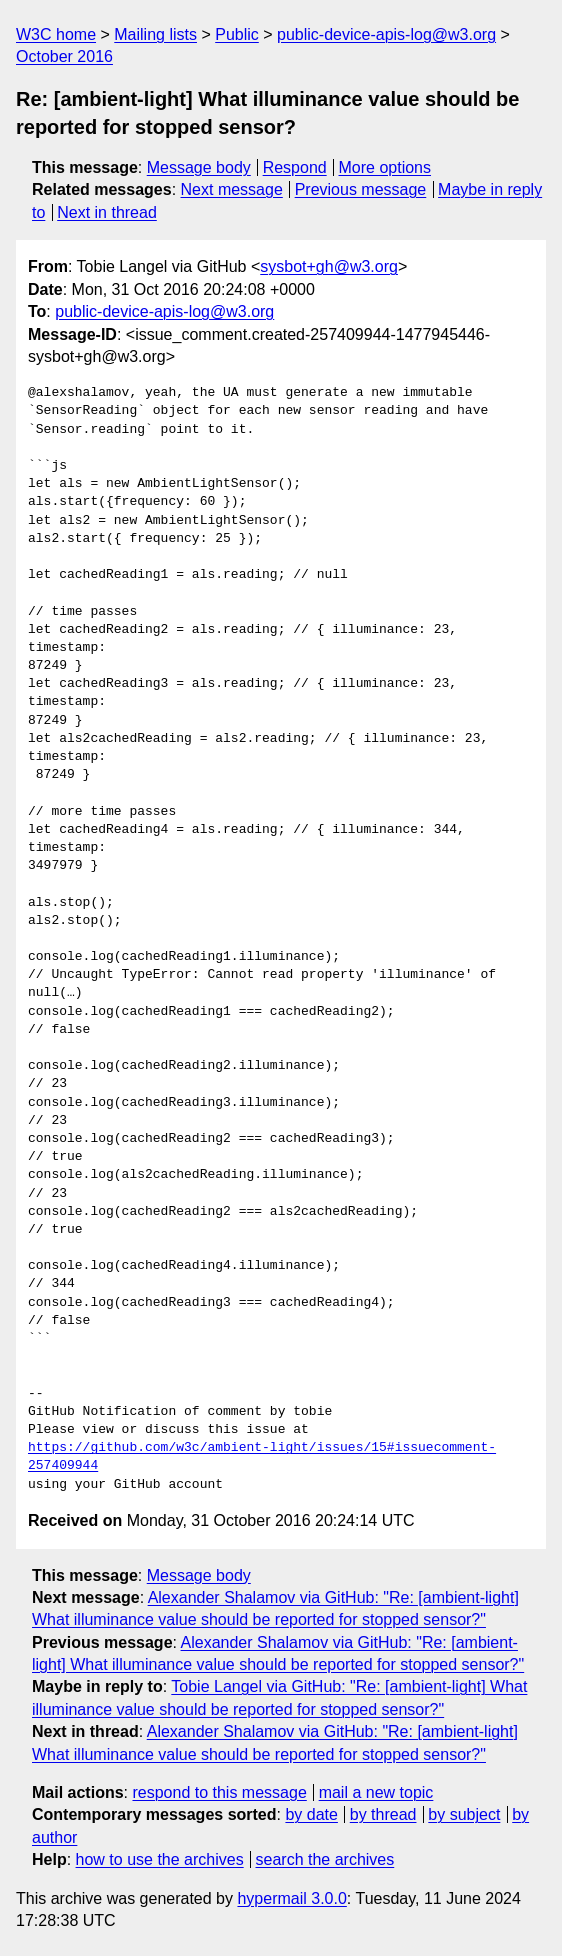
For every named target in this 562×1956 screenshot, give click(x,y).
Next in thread (107, 212)
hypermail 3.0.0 (291, 1898)
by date (311, 1814)
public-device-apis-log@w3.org (386, 34)
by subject (464, 1814)
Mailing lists (155, 34)
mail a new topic (376, 1792)
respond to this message (219, 1792)
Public (237, 34)
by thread (383, 1814)
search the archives (325, 1859)
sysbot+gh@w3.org (329, 266)
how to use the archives (160, 1859)
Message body (199, 167)
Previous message (361, 189)
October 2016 (64, 56)
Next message (232, 189)
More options (385, 167)
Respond (295, 167)
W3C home (56, 34)
